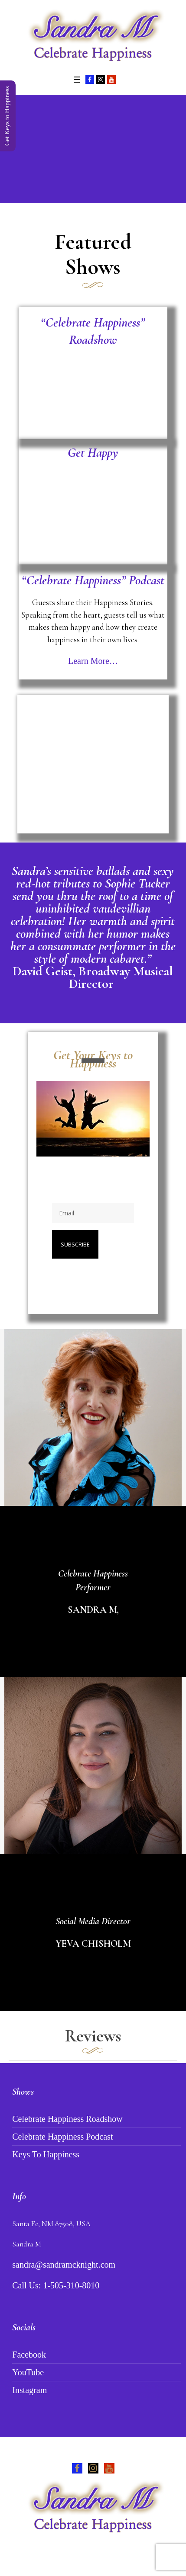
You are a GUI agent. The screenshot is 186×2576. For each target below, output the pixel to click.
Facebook (29, 2354)
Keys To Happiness (45, 2154)
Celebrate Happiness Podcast (62, 2136)
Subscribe (75, 1244)
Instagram (29, 2390)
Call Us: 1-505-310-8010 (55, 2285)
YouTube (28, 2372)
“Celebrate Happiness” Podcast (93, 580)
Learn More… (93, 661)
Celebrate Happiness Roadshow (67, 2119)
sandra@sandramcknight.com (63, 2264)
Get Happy (93, 453)
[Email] (93, 1213)
